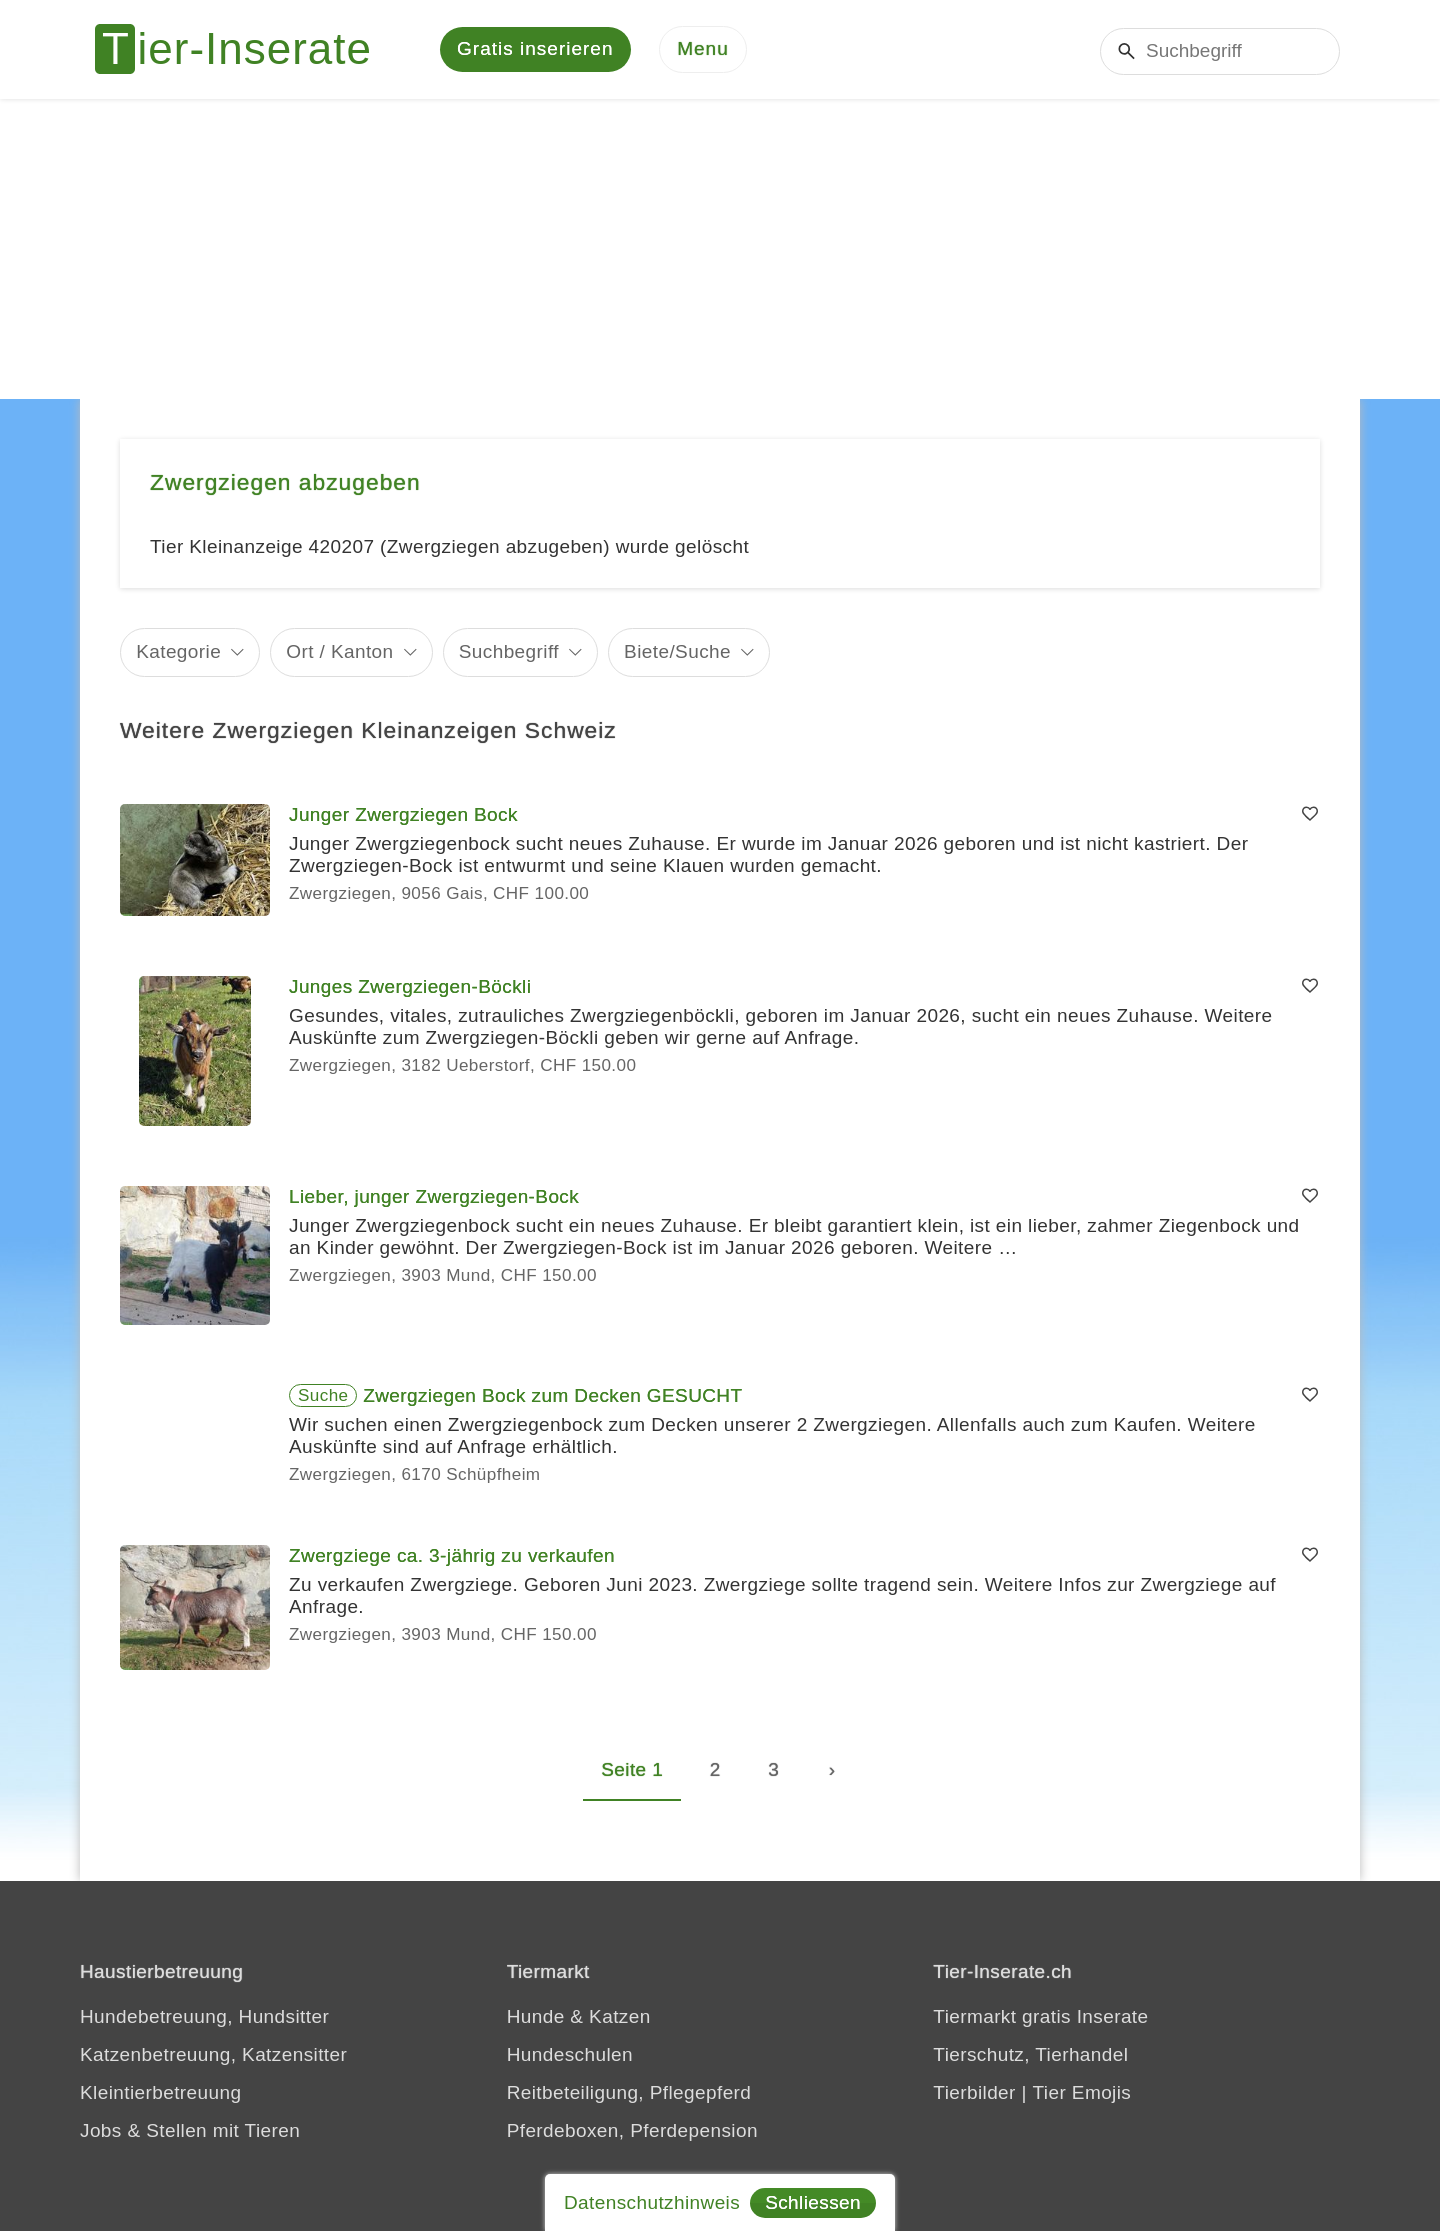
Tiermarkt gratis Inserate (1040, 2017)
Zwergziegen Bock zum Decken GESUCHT (552, 1396)
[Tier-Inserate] (245, 50)
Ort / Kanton (339, 652)
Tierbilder (974, 2093)
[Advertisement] (720, 250)
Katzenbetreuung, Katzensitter (213, 2055)
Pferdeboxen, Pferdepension (632, 2131)
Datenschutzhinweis (652, 2202)
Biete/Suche (677, 652)
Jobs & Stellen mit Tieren (190, 2131)
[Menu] (703, 50)
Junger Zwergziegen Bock (403, 815)
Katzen (620, 2017)
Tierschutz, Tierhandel (1030, 2055)
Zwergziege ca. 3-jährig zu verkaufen (452, 1556)
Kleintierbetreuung (160, 2093)
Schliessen (813, 2202)
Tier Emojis (1082, 2093)
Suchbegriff (509, 652)
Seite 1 (632, 1770)
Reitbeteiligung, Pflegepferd (629, 2093)
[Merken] (1310, 816)
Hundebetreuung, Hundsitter (204, 2017)
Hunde (536, 2017)
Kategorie (178, 652)
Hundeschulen (570, 2055)
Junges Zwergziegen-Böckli (410, 987)
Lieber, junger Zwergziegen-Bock (434, 1197)
